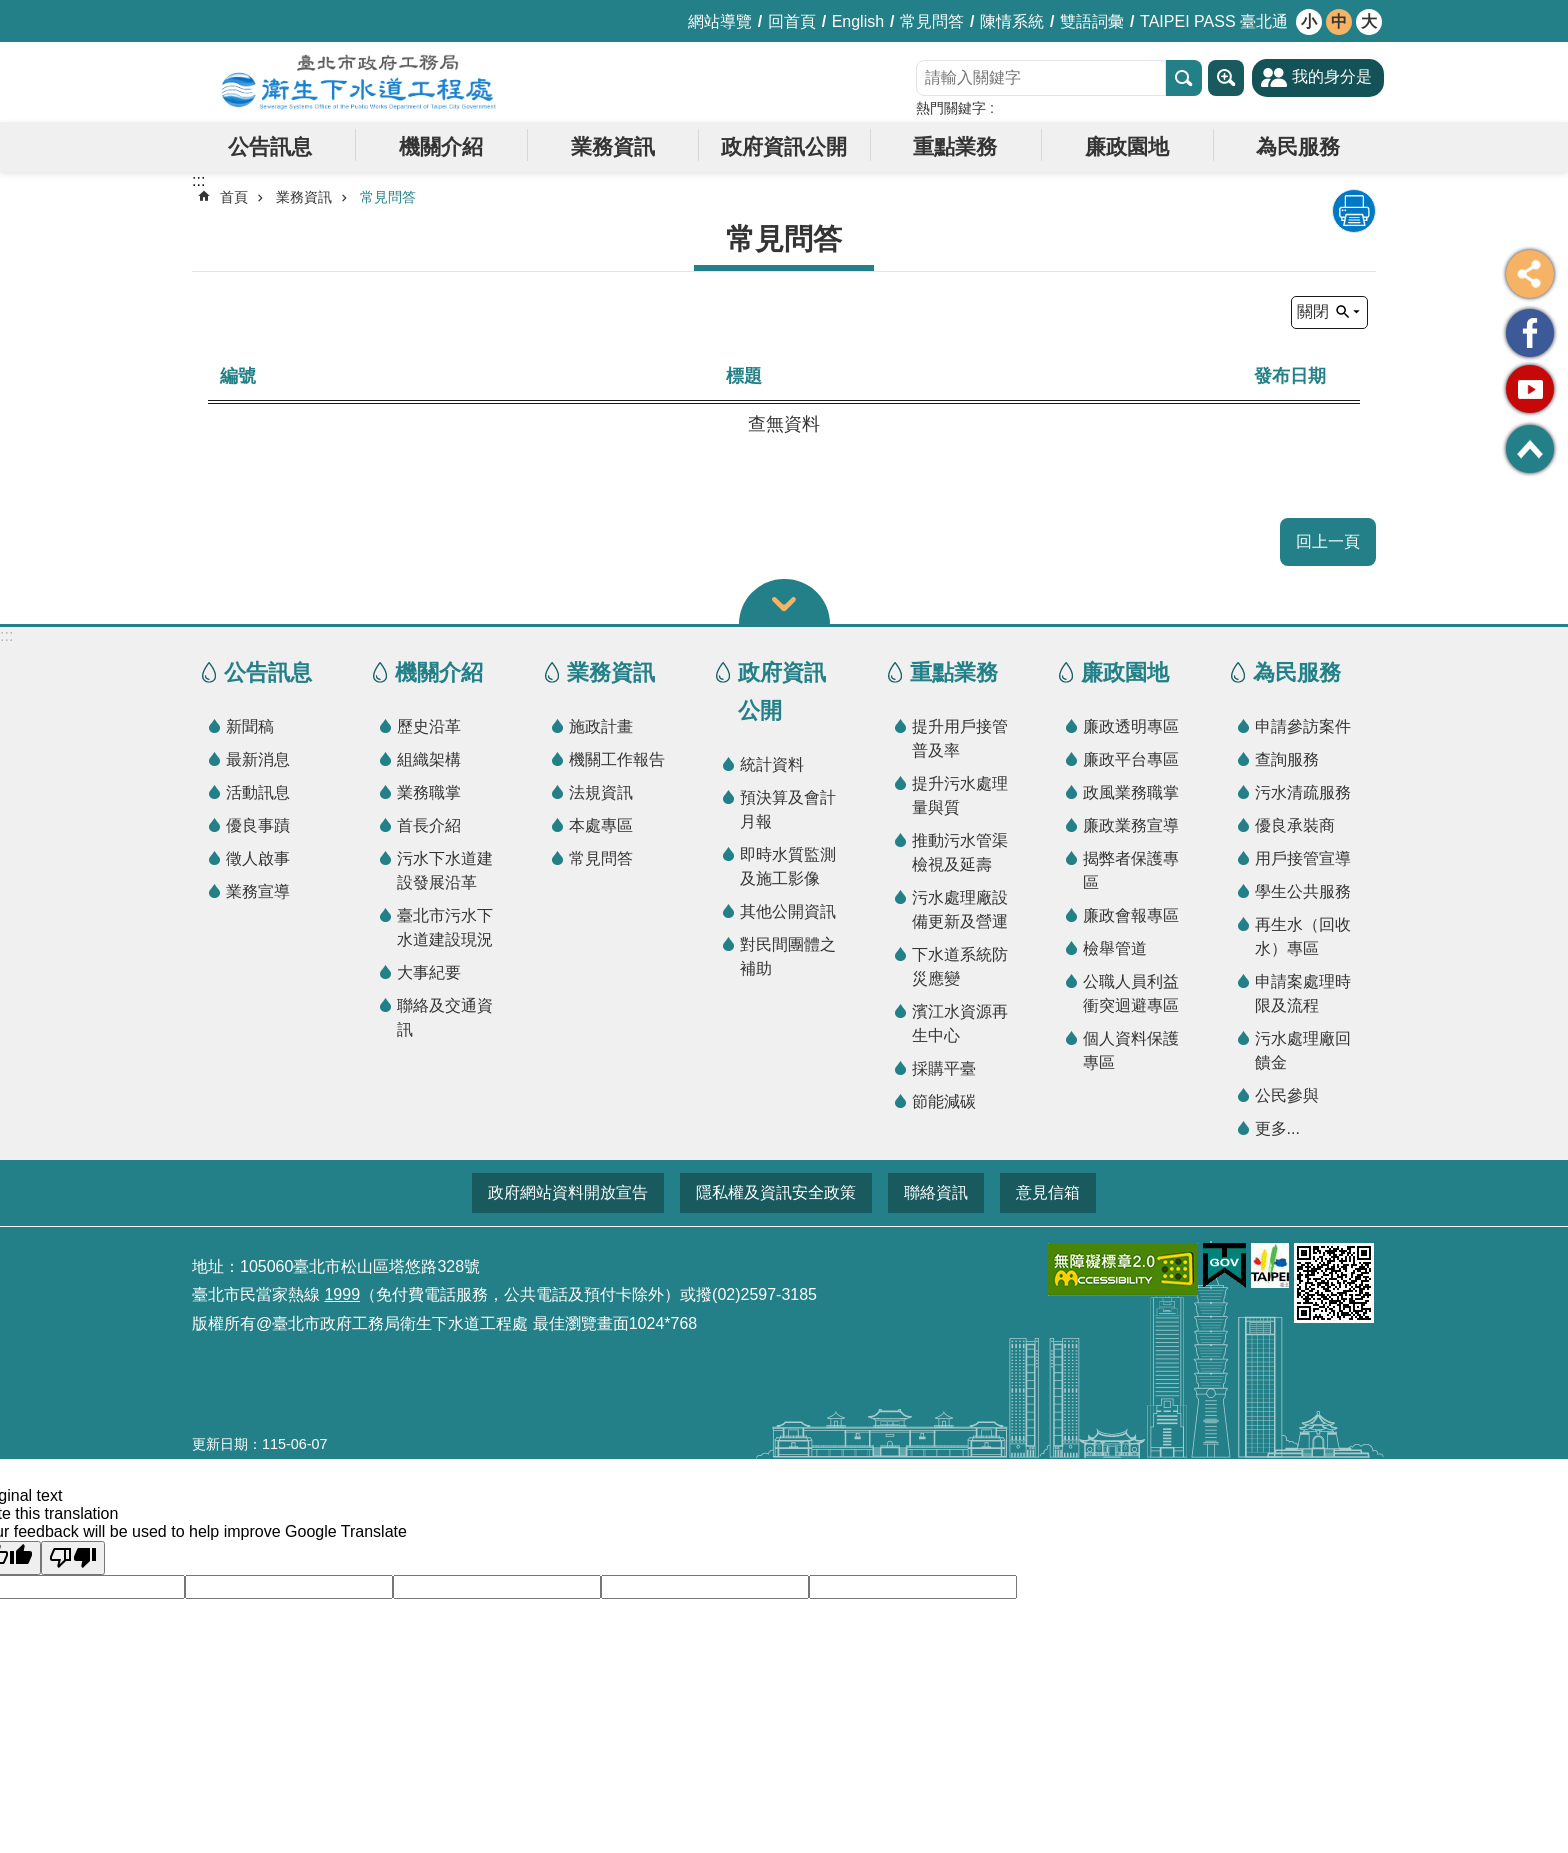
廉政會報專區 (1131, 915)
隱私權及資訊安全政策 (776, 1192)
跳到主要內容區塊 (10, 10)
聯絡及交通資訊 (445, 1017)
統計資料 (772, 764)
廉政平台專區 (1131, 759)
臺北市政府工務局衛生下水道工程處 (359, 82)
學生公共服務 (1303, 891)
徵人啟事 (258, 858)
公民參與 (1287, 1095)
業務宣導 (258, 891)
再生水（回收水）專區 (1303, 936)
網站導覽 (720, 21)
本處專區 (601, 825)
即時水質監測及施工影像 (788, 866)
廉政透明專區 (1131, 726)
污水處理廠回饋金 (1303, 1050)
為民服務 (1298, 146)
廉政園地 (1127, 146)
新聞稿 (250, 726)
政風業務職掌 (1131, 792)
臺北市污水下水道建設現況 (445, 927)
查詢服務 (1287, 759)
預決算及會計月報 (788, 809)
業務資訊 (613, 146)
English (858, 21)
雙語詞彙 (1092, 21)
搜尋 (1184, 78)
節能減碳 (944, 1101)
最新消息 (258, 759)
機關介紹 (441, 146)
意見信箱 (1048, 1192)
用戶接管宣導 (1303, 858)
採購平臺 (944, 1068)
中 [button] (1339, 21)
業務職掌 (429, 792)
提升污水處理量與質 (960, 795)
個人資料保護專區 (1131, 1050)
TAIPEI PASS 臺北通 (1214, 21)
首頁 (234, 197)
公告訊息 (270, 146)
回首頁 (792, 21)
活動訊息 (258, 792)
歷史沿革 (429, 726)
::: (6, 635)
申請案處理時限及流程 (1303, 993)
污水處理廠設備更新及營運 (960, 909)
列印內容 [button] (1354, 211)
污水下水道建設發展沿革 (445, 870)
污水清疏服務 (1303, 792)
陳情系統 (1012, 21)
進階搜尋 (1226, 78)
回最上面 (1530, 449)
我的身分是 (1332, 76)
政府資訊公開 (784, 146)
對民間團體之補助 (788, 956)
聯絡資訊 (936, 1192)
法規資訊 (601, 792)
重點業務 (955, 146)
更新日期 (220, 1444)
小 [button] (1309, 21)
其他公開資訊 (788, 911)
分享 (1530, 274)
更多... (1277, 1128)
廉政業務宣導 (1131, 825)
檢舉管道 (1115, 948)
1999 (342, 1294)
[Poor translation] (73, 1558)
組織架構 (429, 759)
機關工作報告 (617, 759)
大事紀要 (429, 972)
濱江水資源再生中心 (960, 1023)
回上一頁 (1328, 541)
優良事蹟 (258, 825)
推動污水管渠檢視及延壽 (960, 852)
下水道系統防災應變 (960, 966)
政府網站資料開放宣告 (568, 1192)
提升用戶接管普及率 (960, 738)
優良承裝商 (1295, 825)
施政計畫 (601, 726)
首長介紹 (429, 825)
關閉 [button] (1313, 311)
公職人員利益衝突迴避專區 (1131, 993)
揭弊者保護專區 (1131, 870)
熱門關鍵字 (951, 108)
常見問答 (932, 21)
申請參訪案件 (1303, 726)
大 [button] (1369, 21)
